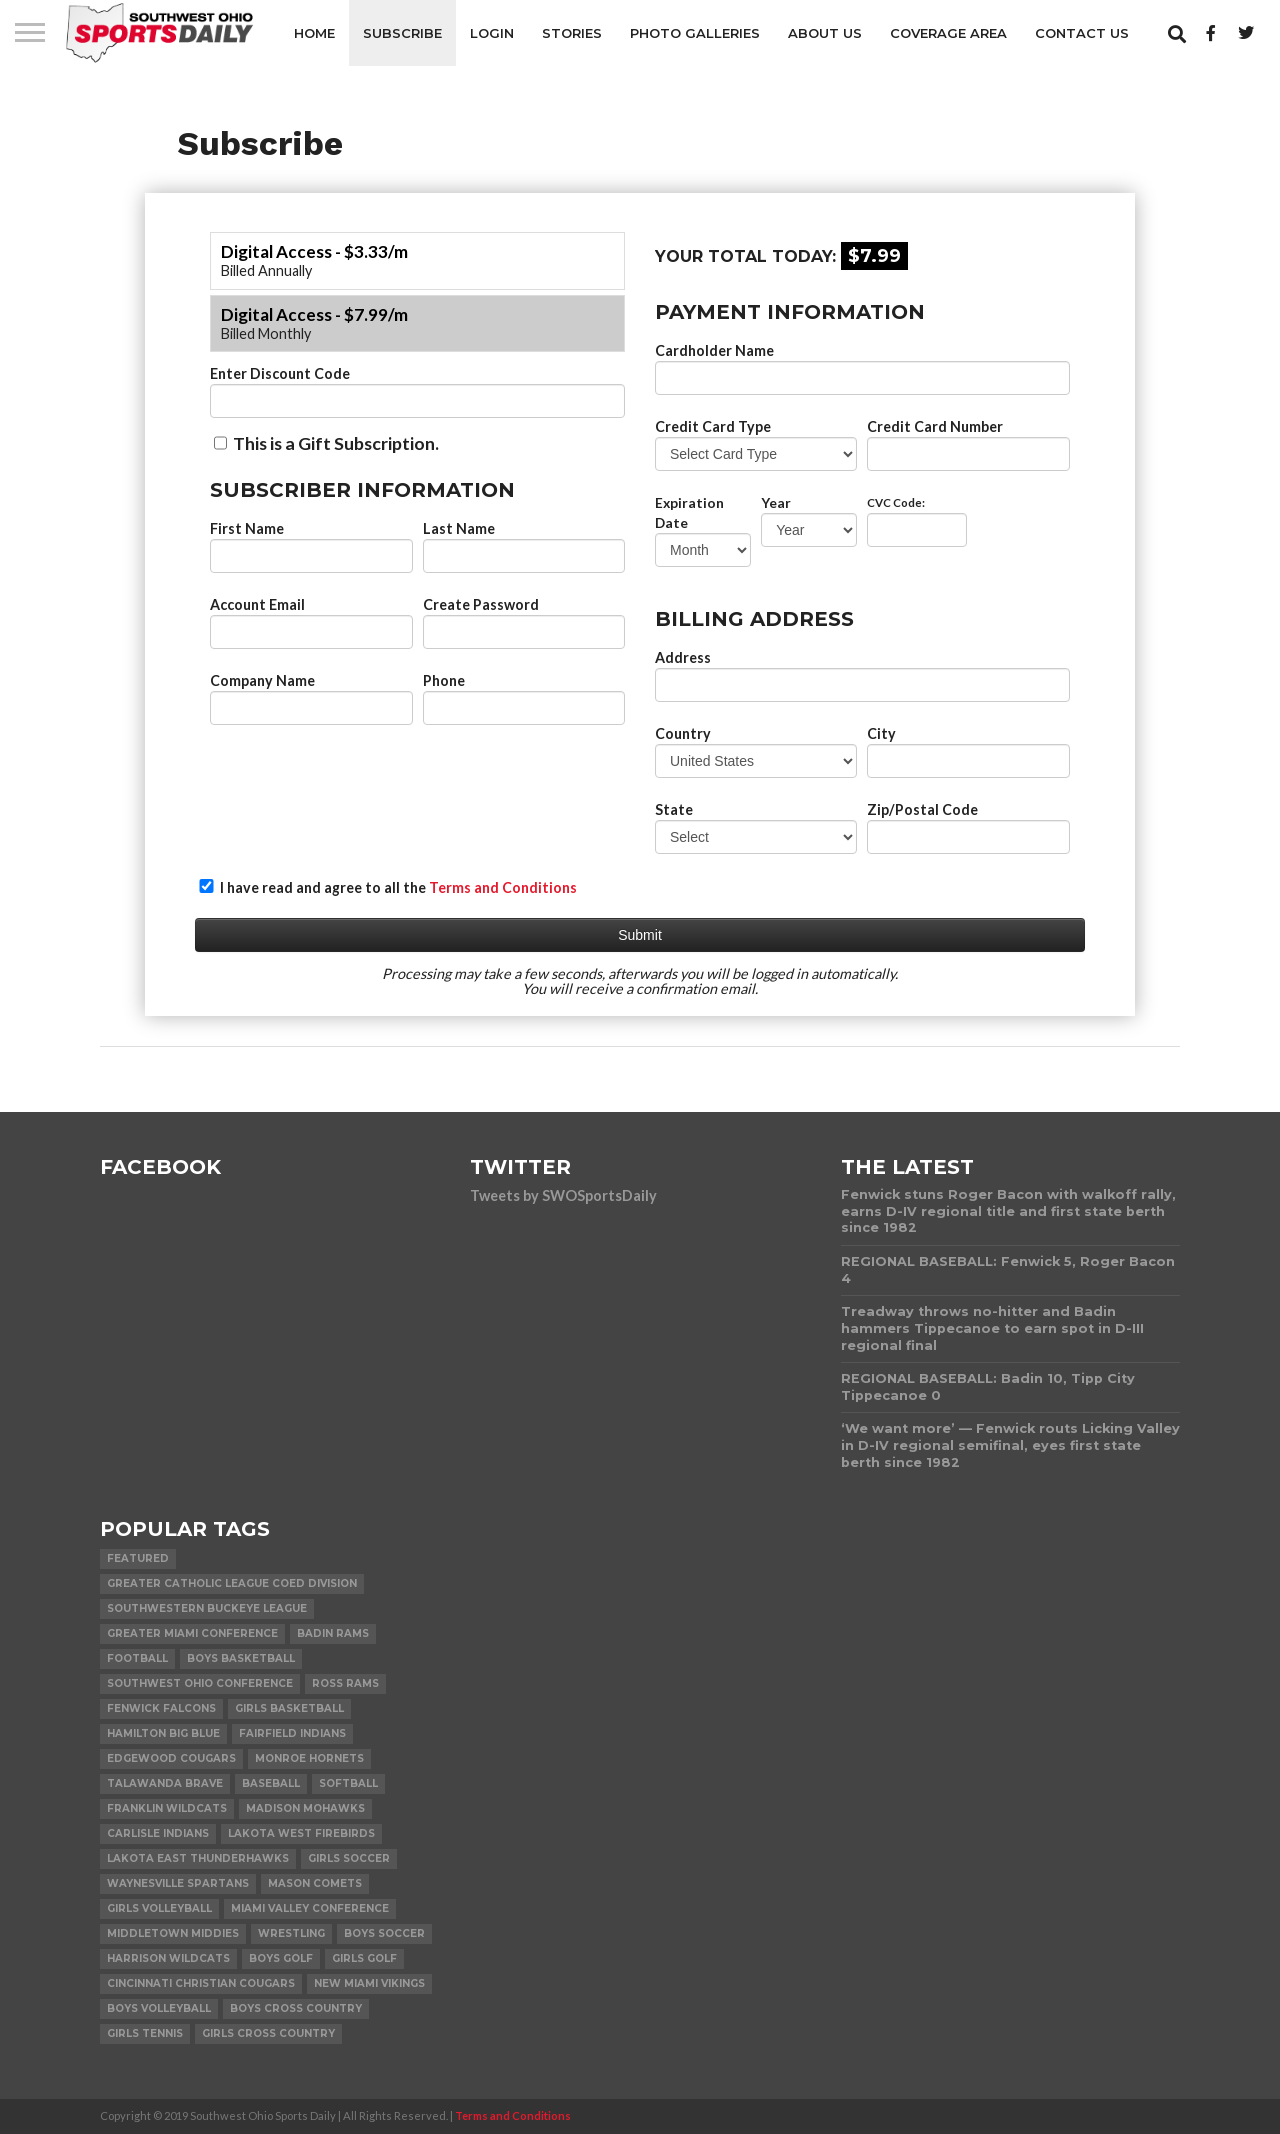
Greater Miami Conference (192, 1633)
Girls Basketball (289, 1708)
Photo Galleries (695, 33)
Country (683, 733)
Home (314, 33)
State (674, 809)
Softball (348, 1783)
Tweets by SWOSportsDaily (563, 1195)
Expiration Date (689, 512)
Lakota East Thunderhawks (198, 1858)
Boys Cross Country (296, 2008)
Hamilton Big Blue (163, 1733)
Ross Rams (345, 1683)
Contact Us (1082, 33)
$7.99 (874, 256)
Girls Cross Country (268, 2033)
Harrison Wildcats (168, 1958)
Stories (572, 33)
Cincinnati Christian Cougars (201, 1983)
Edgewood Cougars (171, 1758)
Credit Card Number (935, 426)
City (881, 733)
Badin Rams (333, 1633)
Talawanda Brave (165, 1783)
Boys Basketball (241, 1658)
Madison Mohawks (305, 1808)
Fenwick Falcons (161, 1708)
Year (776, 502)
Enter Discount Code (280, 373)
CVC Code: (896, 502)
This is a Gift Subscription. (326, 443)
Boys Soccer (384, 1933)
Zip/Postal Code (922, 809)
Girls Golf (364, 1958)
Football (137, 1658)
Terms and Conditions (503, 887)
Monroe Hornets (309, 1758)
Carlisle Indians (158, 1833)
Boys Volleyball (159, 2008)
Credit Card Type (713, 426)
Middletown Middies (173, 1933)
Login (492, 33)
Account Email (257, 604)
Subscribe (402, 33)
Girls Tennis (145, 2033)
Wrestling (291, 1933)
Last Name (459, 528)
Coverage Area (948, 33)
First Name (247, 528)
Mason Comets (315, 1883)
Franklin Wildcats (167, 1808)
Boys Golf (281, 1958)
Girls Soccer (349, 1858)
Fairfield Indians (292, 1733)
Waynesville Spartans (178, 1883)
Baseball (271, 1783)
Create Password (481, 604)
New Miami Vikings (369, 1983)
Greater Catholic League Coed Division (232, 1583)
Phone (444, 680)
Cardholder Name (714, 350)
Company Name (262, 680)
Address (683, 657)
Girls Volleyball (159, 1908)
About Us (825, 33)
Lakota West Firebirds (301, 1833)
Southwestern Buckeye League (207, 1608)
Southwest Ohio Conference (200, 1683)
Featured (138, 1558)
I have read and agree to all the (388, 887)
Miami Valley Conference (310, 1908)
